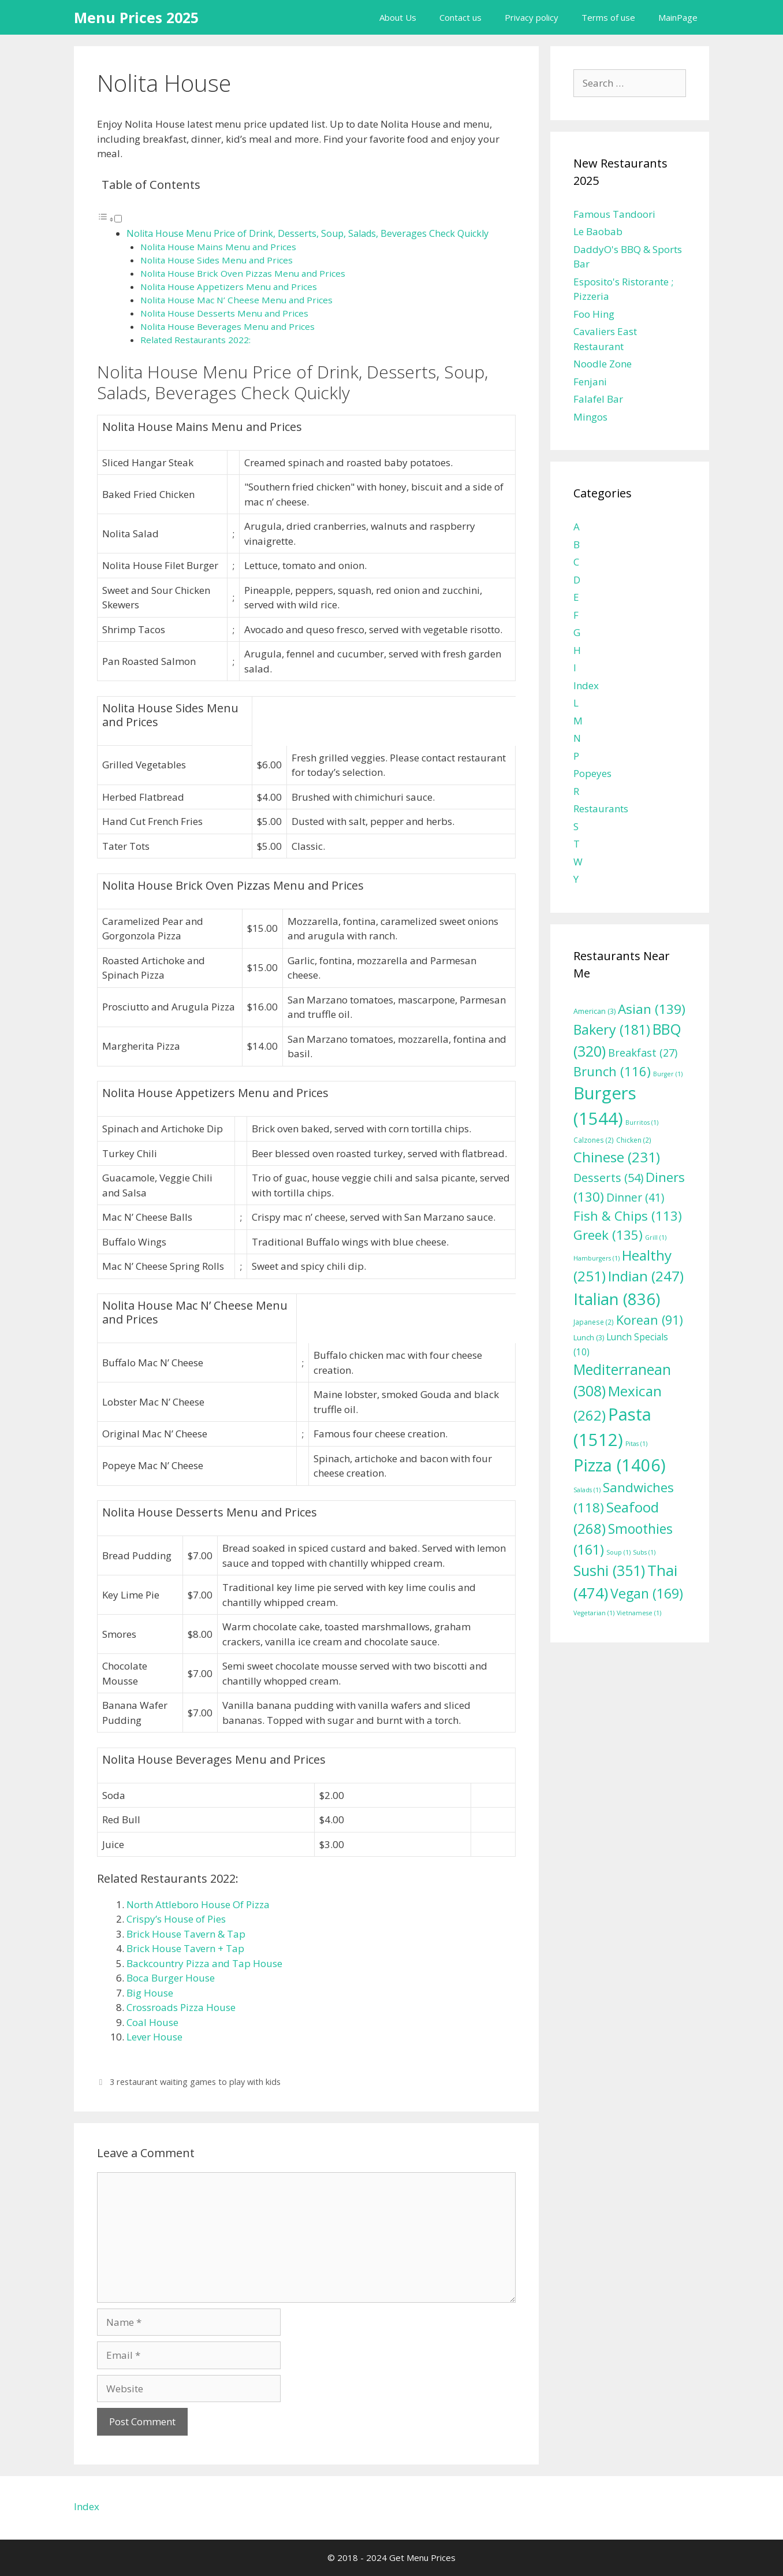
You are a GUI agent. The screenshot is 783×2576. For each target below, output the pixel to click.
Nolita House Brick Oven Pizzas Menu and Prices (242, 273)
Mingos (590, 416)
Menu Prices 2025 (136, 17)
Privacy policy (531, 17)
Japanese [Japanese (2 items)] (593, 1321)
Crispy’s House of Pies (176, 1919)
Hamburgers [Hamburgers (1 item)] (596, 1258)
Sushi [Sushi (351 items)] (609, 1570)
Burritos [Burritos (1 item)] (641, 1122)
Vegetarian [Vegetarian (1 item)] (593, 1613)
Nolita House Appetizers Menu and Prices (228, 286)
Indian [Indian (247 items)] (646, 1275)
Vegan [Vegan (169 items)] (646, 1593)
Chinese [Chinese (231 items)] (616, 1156)
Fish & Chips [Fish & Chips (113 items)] (627, 1215)
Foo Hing (593, 314)
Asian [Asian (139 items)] (651, 1009)
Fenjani (590, 381)
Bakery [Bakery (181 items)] (611, 1029)
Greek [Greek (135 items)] (608, 1235)
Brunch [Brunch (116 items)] (612, 1071)
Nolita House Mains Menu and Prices (218, 246)
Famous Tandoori (614, 214)
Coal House (152, 2022)
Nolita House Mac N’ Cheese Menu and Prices (236, 300)
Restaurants (600, 808)
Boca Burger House (170, 1977)
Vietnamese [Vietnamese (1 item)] (639, 1613)
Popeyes (592, 773)
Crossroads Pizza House (181, 2007)
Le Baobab (597, 231)
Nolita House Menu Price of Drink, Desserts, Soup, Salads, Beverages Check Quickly (307, 233)
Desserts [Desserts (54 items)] (608, 1177)
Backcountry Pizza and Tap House (204, 1963)
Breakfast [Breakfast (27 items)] (642, 1053)
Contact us (460, 17)
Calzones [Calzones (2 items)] (593, 1139)
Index (586, 685)
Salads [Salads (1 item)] (587, 1490)
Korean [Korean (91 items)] (649, 1319)
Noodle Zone (602, 363)
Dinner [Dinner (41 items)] (635, 1197)
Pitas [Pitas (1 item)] (636, 1444)
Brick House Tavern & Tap (185, 1934)
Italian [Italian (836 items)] (616, 1299)
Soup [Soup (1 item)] (618, 1552)
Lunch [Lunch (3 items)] (588, 1338)
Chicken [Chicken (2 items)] (633, 1139)
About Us (397, 17)
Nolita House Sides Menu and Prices (216, 260)
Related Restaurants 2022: (195, 339)
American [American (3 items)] (594, 1011)
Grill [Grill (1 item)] (655, 1237)
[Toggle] (118, 218)
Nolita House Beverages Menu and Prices (227, 326)
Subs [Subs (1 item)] (644, 1552)
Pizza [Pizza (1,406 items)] (619, 1465)
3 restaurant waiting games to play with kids (195, 2081)
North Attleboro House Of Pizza (198, 1904)
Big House (149, 1992)
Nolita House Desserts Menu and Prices (224, 313)
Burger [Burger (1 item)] (668, 1074)
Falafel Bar (598, 399)
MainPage (678, 17)
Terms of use (608, 17)
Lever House (154, 2036)
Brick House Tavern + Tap (185, 1948)
